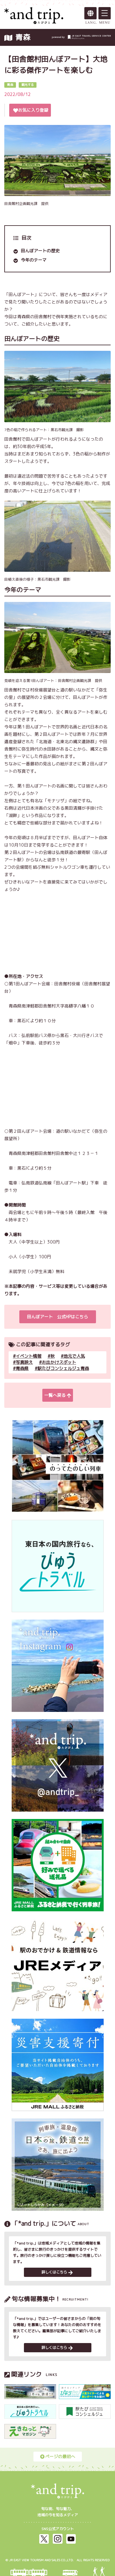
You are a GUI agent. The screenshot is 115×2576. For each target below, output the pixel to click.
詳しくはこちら (57, 2272)
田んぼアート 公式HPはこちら (57, 1317)
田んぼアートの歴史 (40, 251)
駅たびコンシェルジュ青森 (63, 1368)
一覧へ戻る (57, 1395)
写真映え (24, 1362)
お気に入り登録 (30, 110)
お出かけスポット (59, 1362)
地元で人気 (74, 1356)
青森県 (22, 1368)
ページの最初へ (57, 2456)
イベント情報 (28, 1356)
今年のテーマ (34, 260)
